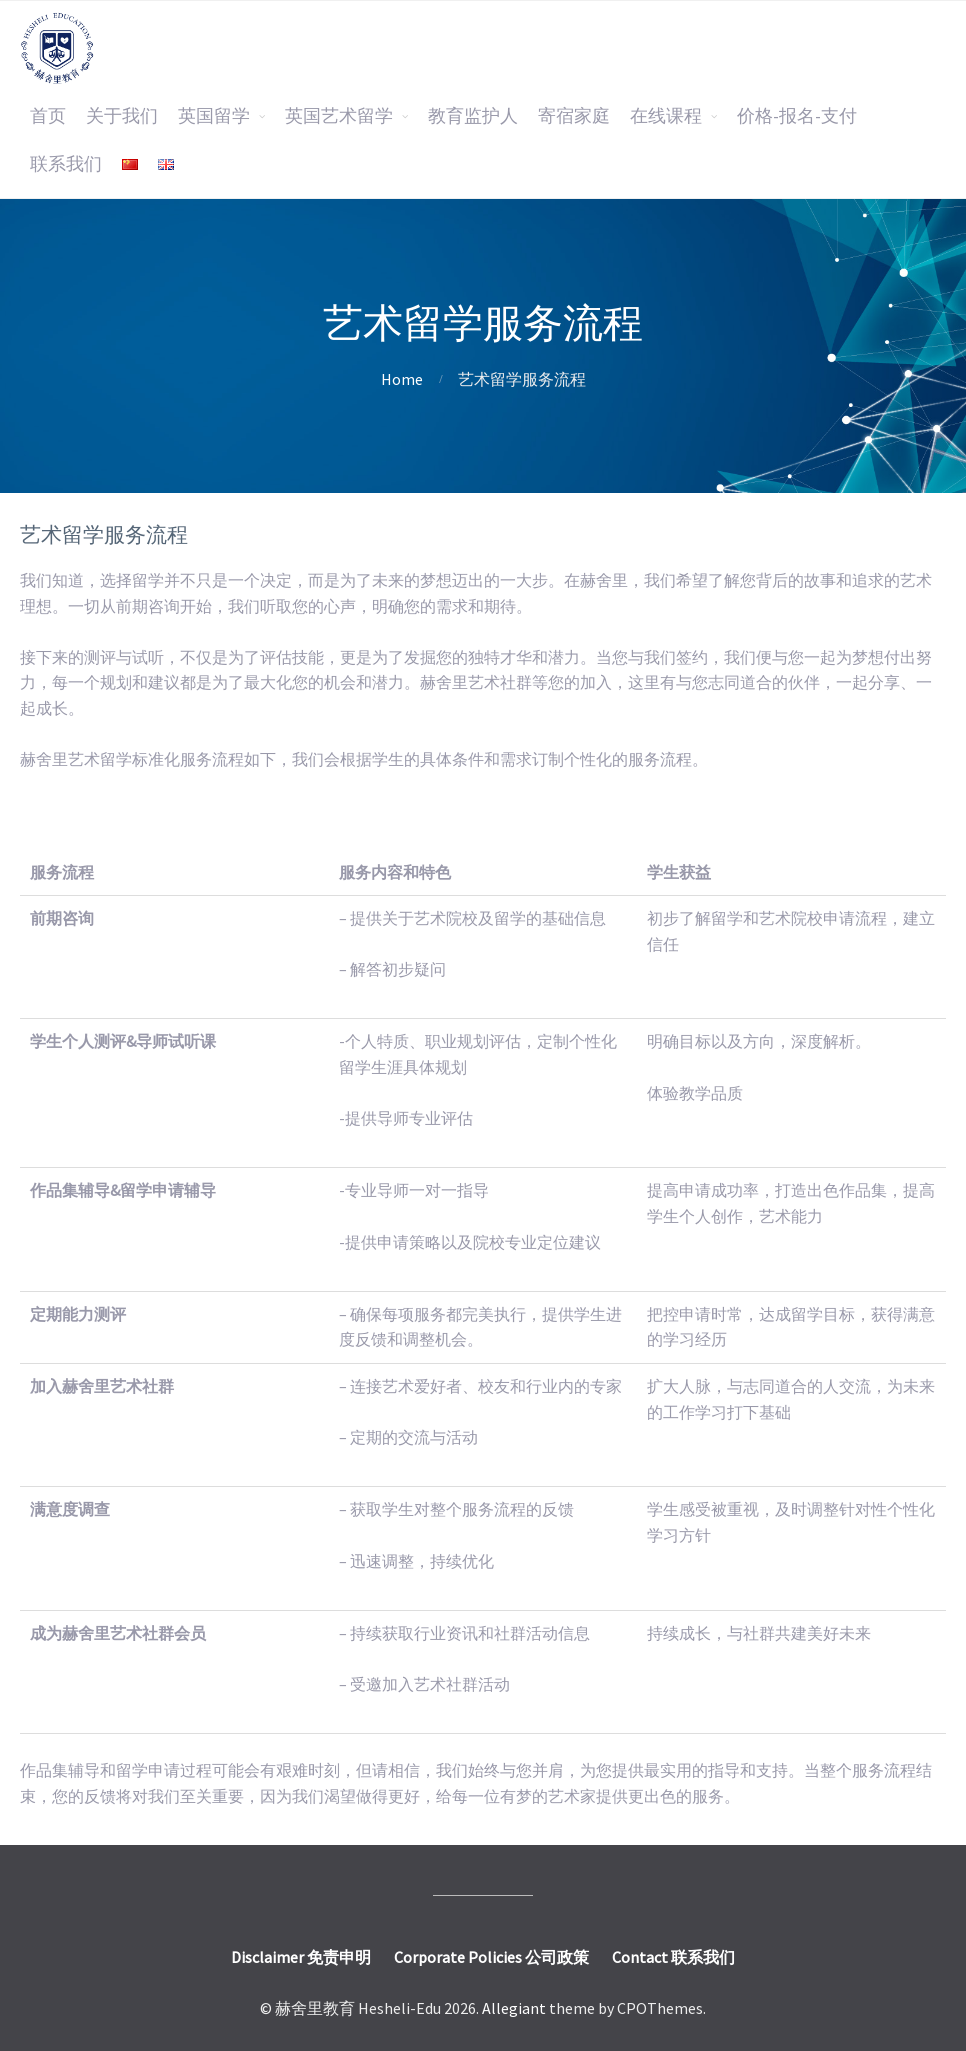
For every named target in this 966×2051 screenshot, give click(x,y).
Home (402, 379)
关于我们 (122, 116)
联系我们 (66, 164)
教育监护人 (473, 116)
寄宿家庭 (574, 116)
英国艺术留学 (339, 116)
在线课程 (666, 116)
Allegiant (514, 2008)
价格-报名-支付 (797, 116)
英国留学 (214, 116)
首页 (48, 116)
